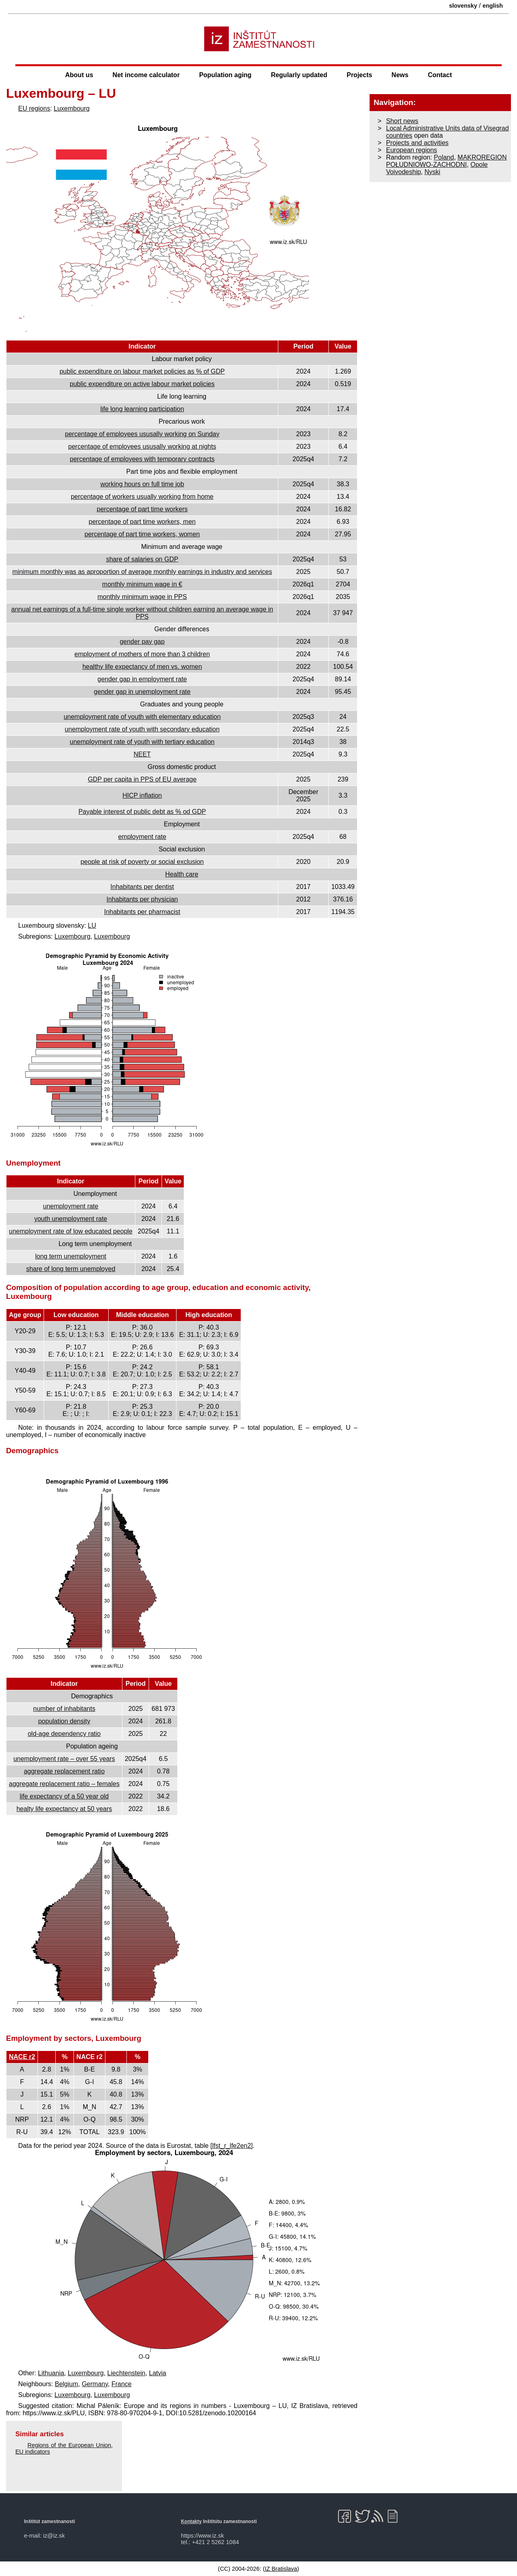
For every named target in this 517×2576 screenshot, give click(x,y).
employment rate (142, 836)
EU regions (34, 108)
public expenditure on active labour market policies (142, 383)
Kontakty (191, 2521)
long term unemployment (70, 1256)
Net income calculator (146, 74)
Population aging (225, 74)
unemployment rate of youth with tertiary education (142, 741)
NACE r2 (22, 2056)
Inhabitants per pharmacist (142, 911)
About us (79, 74)
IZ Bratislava (281, 2568)
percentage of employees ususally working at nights (142, 446)
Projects (359, 74)
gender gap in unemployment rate (142, 691)
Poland (444, 157)
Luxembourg (72, 108)
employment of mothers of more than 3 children (142, 654)
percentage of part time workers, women (142, 534)
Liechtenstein (126, 2373)
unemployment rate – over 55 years (64, 1758)
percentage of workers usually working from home (142, 496)
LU (92, 925)
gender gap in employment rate (142, 679)
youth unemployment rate (70, 1218)
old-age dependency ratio (64, 1733)
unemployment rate (71, 1206)
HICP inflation (142, 795)
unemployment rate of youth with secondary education (142, 729)
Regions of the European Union (69, 2445)
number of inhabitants (64, 1708)
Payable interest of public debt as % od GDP (142, 811)
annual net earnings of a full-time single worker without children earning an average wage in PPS (142, 613)
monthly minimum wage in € (142, 584)
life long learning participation (142, 409)
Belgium (66, 2384)
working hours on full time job (142, 484)
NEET (142, 754)
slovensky (463, 5)
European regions (411, 150)
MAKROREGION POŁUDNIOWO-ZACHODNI (446, 161)
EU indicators (32, 2451)
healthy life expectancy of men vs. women (142, 666)
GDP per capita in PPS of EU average (142, 779)
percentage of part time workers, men (141, 521)
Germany (95, 2384)
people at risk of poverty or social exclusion (142, 861)
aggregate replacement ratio (64, 1771)
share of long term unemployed (71, 1268)
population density (64, 1721)
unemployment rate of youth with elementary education (142, 716)
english (493, 5)
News (399, 74)
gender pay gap (142, 641)
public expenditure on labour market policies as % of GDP (142, 371)
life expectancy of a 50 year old (64, 1796)
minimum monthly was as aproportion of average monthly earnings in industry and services (142, 571)
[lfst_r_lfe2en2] (231, 2145)
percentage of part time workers (142, 509)
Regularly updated (299, 74)
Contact (440, 74)
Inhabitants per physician (142, 899)
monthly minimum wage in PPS (142, 596)
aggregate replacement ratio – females (64, 1783)
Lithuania (51, 2373)
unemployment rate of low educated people (70, 1231)
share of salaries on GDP (142, 559)
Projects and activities (417, 142)
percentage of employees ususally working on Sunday (142, 434)
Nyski (432, 171)
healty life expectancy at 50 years (64, 1808)
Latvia (157, 2373)
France (121, 2384)
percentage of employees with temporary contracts (142, 459)
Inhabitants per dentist (142, 886)
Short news (402, 121)
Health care (181, 874)
